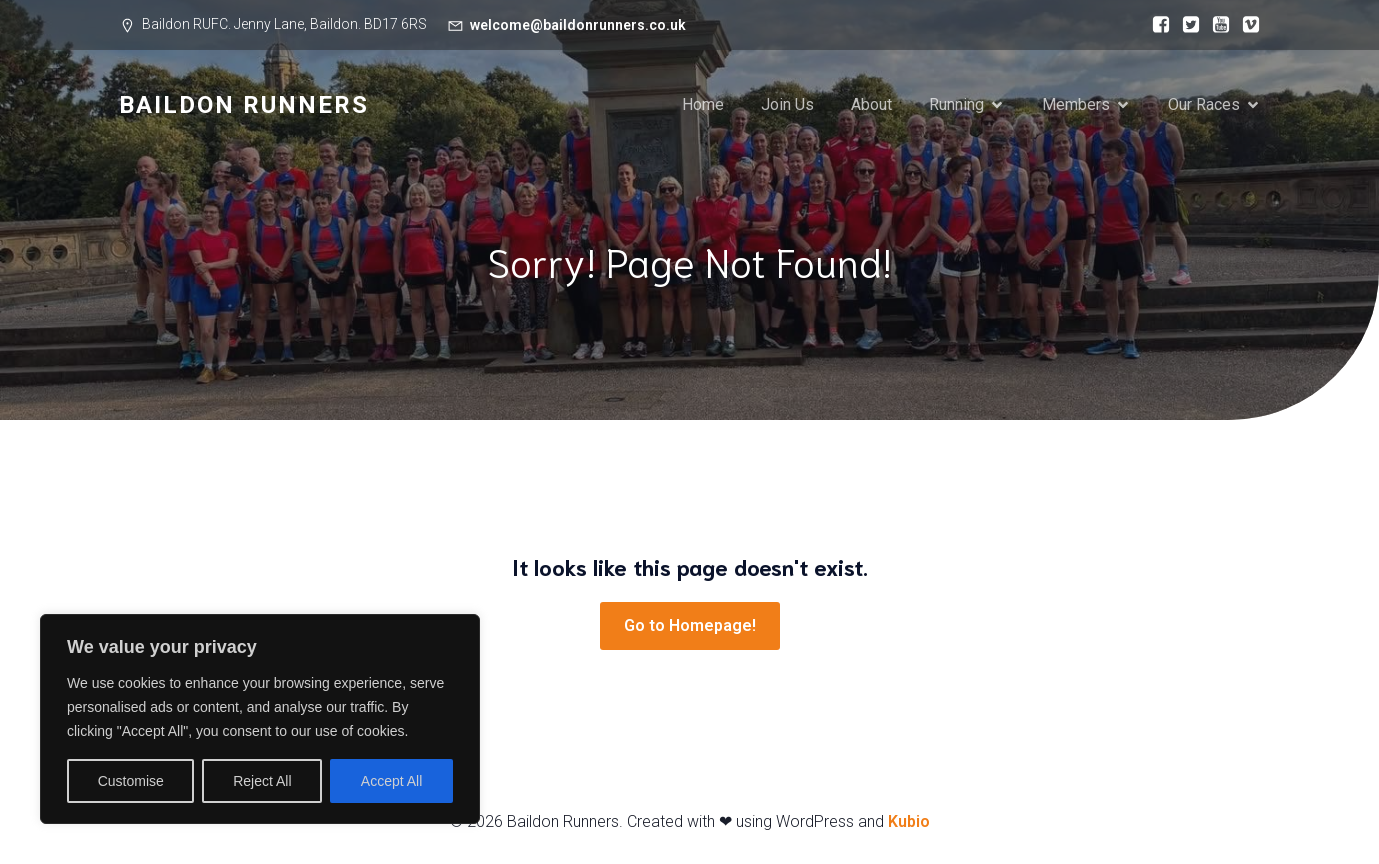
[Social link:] (1156, 25)
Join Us (787, 104)
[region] (260, 719)
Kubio (909, 821)
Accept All (391, 781)
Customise (131, 781)
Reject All (262, 781)
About (871, 104)
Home (703, 104)
